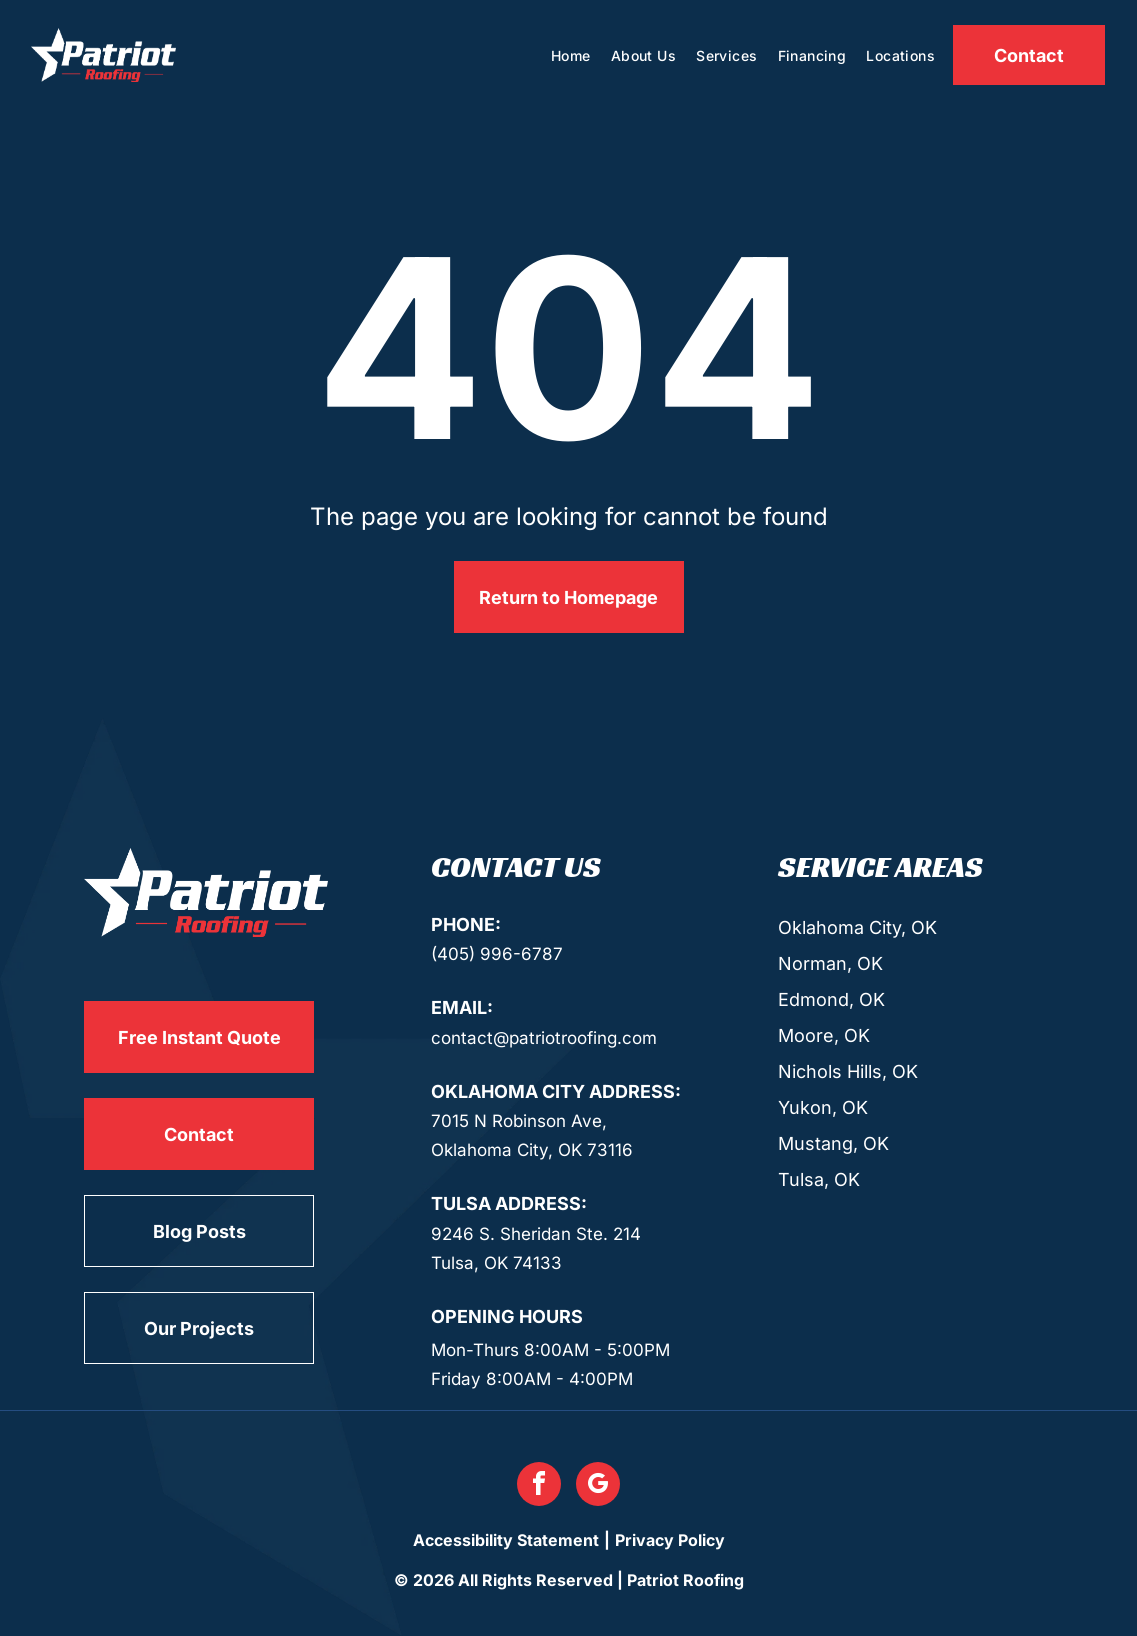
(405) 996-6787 (497, 954)
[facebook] (539, 1486)
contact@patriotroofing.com (544, 1038)
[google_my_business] (598, 1486)
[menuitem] (571, 55)
